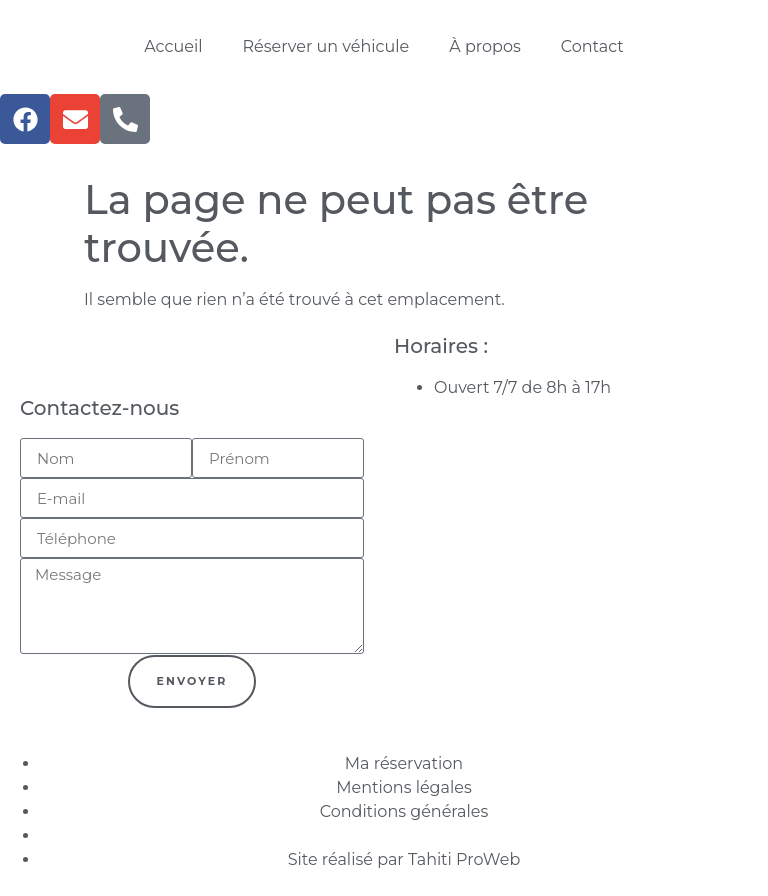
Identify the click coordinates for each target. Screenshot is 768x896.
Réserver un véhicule (326, 46)
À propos (484, 46)
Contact (592, 46)
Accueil (173, 46)
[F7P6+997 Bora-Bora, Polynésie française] (576, 495)
